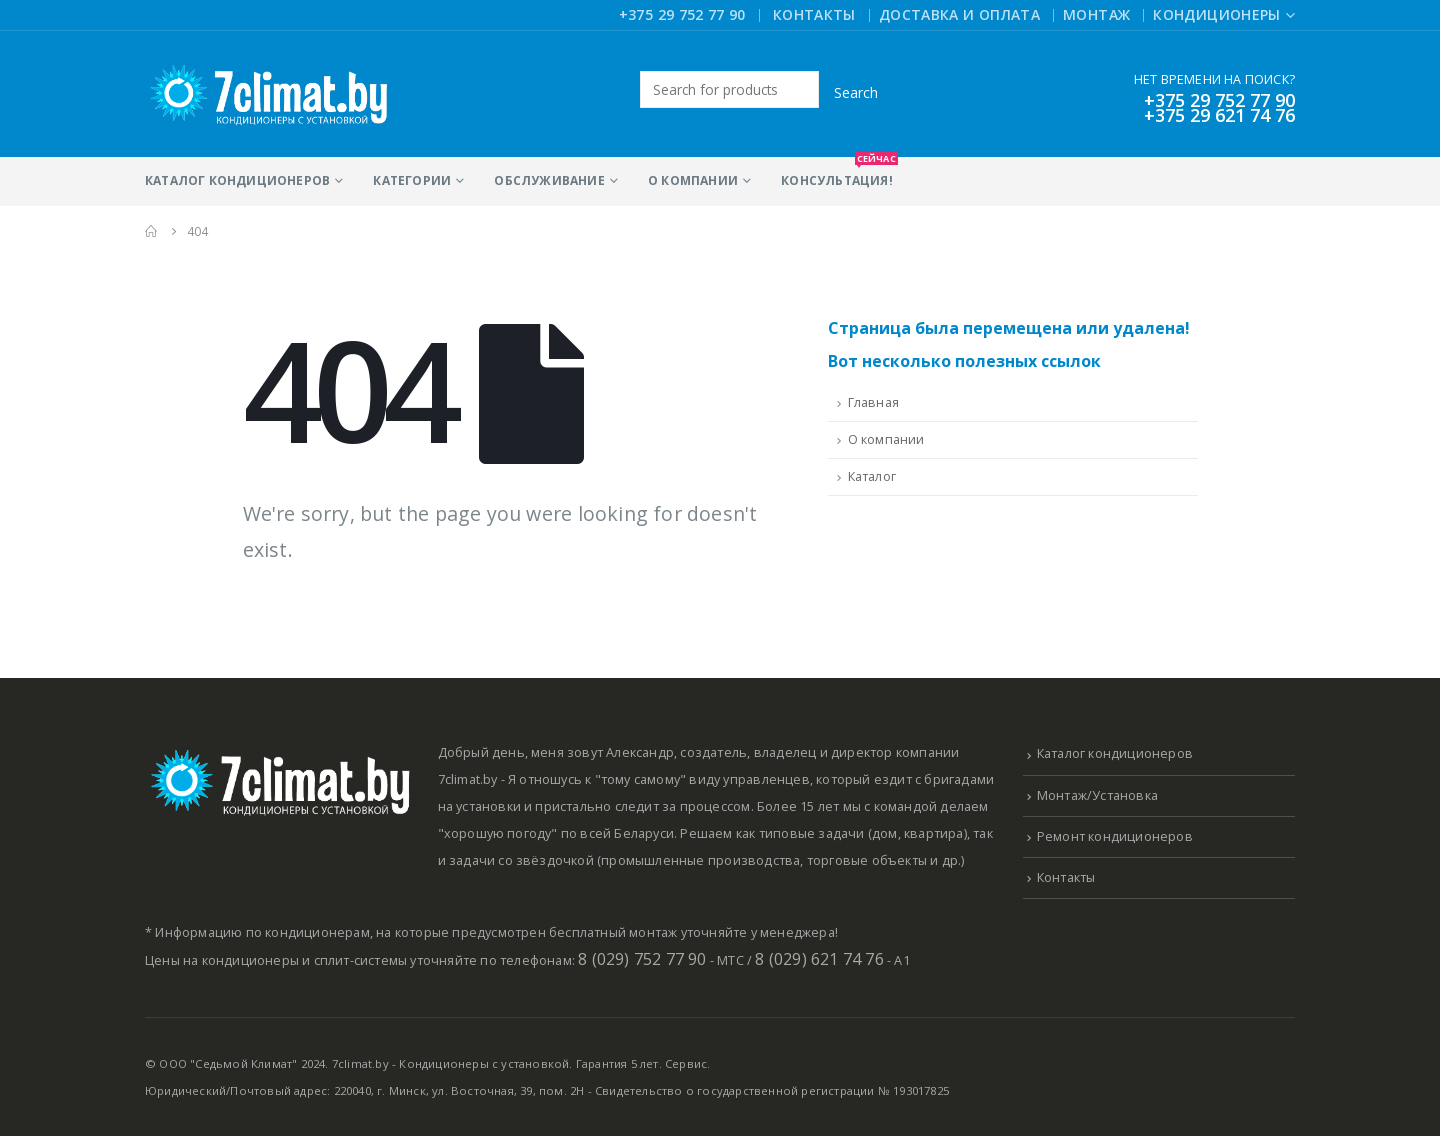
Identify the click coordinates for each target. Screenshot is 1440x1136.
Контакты (814, 14)
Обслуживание (549, 180)
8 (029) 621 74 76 (819, 959)
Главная (873, 402)
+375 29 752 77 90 (682, 14)
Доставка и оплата (959, 14)
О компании (693, 180)
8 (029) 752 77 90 (642, 959)
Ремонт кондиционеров (1115, 836)
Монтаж (1096, 14)
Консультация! (837, 173)
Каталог (872, 476)
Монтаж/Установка (1097, 795)
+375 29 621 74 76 (1219, 115)
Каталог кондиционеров (237, 180)
